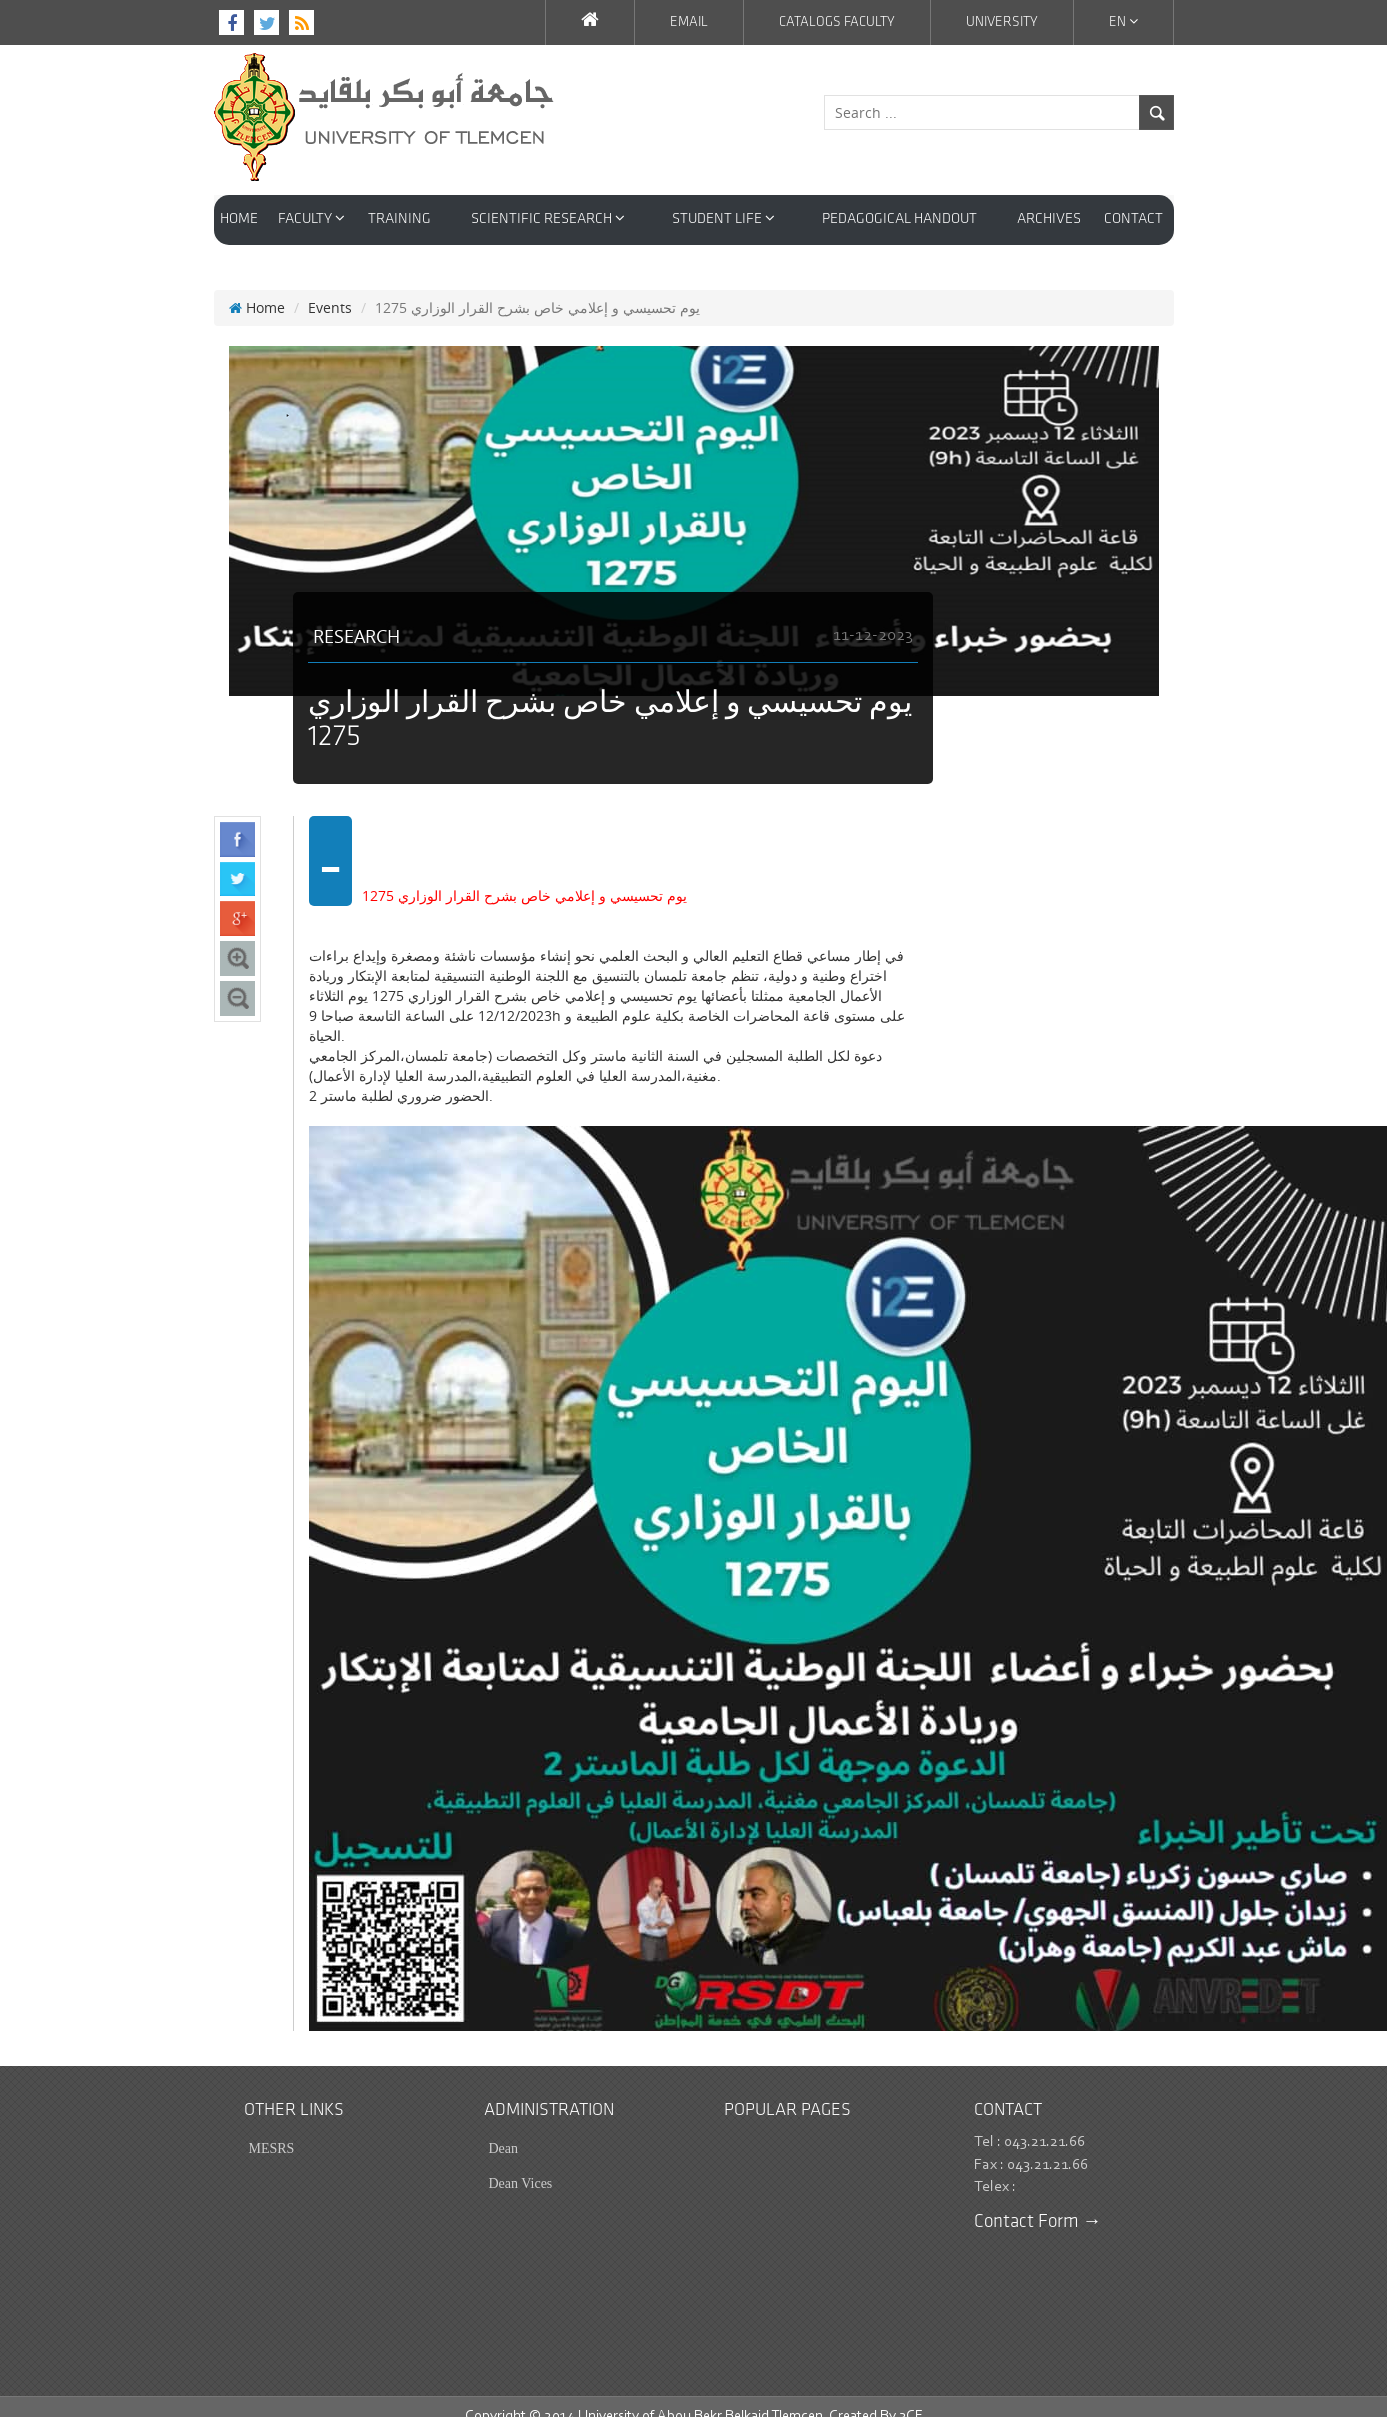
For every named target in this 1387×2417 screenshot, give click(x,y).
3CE (911, 2396)
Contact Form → (1038, 2202)
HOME (239, 219)
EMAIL (689, 22)
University (1002, 22)
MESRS (272, 2128)
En (1123, 22)
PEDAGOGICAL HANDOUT (899, 219)
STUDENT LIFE (723, 218)
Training (399, 219)
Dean (504, 2128)
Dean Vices (521, 2163)
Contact (1133, 219)
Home (257, 287)
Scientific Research (548, 218)
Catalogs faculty (837, 22)
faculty (311, 218)
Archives (1049, 219)
